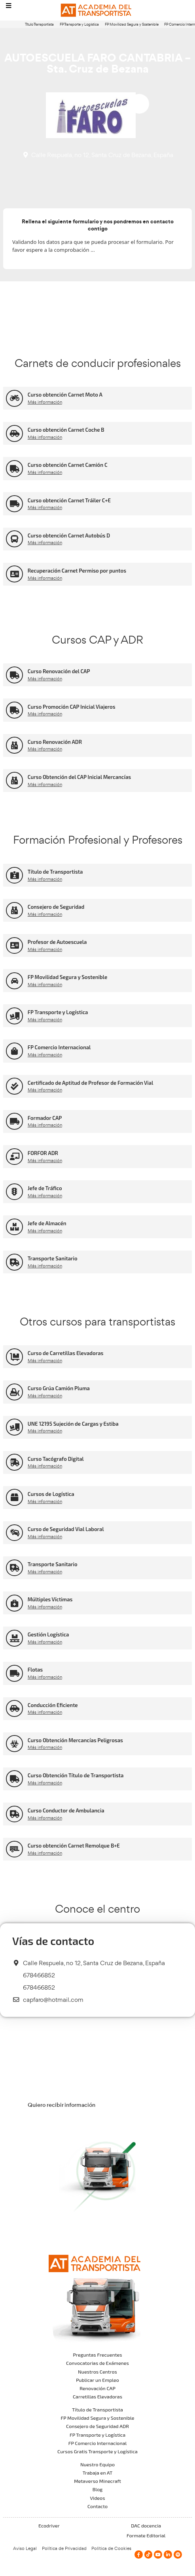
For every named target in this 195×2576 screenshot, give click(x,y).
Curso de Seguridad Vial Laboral (66, 1529)
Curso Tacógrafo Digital (56, 1459)
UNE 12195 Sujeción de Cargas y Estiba (73, 1424)
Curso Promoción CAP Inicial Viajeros (71, 707)
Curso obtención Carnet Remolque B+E (74, 1845)
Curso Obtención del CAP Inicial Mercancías (79, 777)
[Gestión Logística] (14, 1638)
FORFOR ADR (43, 1153)
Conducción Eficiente (53, 1705)
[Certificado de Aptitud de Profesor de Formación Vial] (14, 1086)
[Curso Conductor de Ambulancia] (14, 1814)
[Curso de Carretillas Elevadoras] (14, 1356)
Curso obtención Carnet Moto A (65, 394)
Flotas (35, 1669)
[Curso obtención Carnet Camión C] (14, 468)
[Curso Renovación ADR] (14, 745)
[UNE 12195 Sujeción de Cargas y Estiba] (14, 1427)
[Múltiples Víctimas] (14, 1603)
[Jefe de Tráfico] (14, 1191)
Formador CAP (45, 1118)
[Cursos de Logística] (14, 1497)
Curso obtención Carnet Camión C (68, 465)
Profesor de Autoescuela (57, 942)
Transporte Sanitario (53, 1258)
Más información (45, 402)
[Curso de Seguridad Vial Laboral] (14, 1532)
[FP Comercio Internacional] (14, 1051)
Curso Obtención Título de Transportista (76, 1775)
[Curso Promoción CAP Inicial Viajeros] (14, 710)
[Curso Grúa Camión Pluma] (14, 1391)
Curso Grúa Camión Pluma (59, 1388)
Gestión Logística (48, 1634)
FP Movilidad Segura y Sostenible (132, 24)
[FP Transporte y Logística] (14, 1015)
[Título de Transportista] (14, 875)
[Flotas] (14, 1673)
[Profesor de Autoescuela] (14, 945)
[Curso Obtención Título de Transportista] (14, 1778)
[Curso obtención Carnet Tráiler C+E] (14, 503)
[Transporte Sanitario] (14, 1262)
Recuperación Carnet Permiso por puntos (77, 570)
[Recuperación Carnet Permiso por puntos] (14, 573)
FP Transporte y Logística (79, 24)
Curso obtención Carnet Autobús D (69, 535)
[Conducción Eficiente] (14, 1708)
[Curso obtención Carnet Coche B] (14, 433)
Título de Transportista (55, 872)
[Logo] (97, 10)
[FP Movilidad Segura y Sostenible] (14, 980)
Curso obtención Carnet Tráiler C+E (69, 500)
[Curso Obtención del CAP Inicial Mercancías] (14, 780)
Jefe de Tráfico (45, 1188)
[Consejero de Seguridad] (14, 910)
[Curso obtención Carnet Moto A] (14, 398)
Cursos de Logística (51, 1494)
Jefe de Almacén (47, 1223)
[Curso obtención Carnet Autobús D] (14, 538)
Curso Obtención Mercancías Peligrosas (75, 1740)
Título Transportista (39, 24)
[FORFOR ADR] (14, 1156)
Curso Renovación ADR (55, 742)
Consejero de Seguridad (56, 907)
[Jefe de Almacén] (14, 1227)
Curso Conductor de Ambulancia (66, 1810)
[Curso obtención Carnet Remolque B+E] (14, 1849)
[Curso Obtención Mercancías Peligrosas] (14, 1743)
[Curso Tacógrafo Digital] (14, 1462)
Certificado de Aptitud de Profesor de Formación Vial (90, 1083)
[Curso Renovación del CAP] (14, 674)
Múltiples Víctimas (50, 1599)
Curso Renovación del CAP (59, 671)
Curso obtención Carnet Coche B (66, 430)
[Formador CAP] (14, 1121)
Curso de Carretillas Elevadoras (66, 1353)
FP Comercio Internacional (59, 1047)
